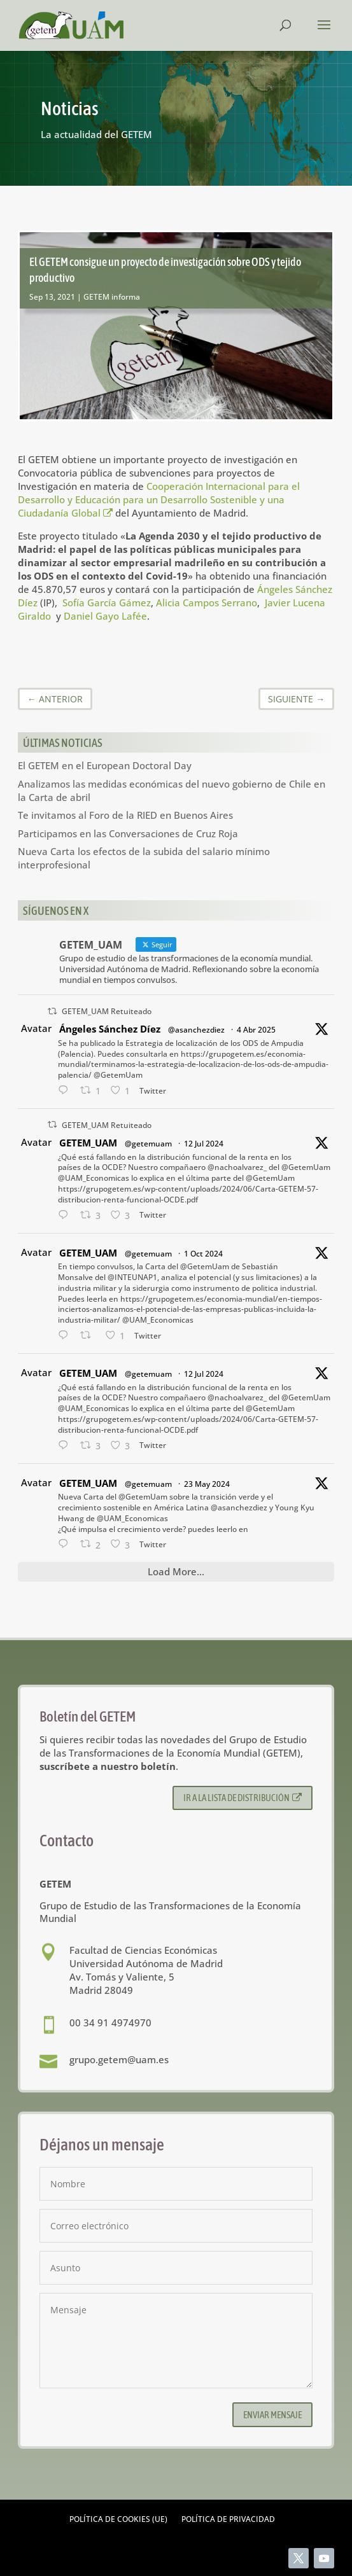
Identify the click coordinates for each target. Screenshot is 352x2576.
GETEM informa (111, 296)
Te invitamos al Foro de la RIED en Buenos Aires (125, 815)
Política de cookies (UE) (118, 2519)
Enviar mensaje (272, 2414)
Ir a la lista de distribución (242, 1797)
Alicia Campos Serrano (206, 602)
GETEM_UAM (88, 1142)
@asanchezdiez (196, 1029)
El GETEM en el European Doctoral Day (105, 765)
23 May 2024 (207, 1484)
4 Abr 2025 (256, 1029)
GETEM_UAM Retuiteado (106, 1011)
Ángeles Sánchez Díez (109, 1028)
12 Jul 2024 (203, 1143)
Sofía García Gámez (106, 602)
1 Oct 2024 (203, 1253)
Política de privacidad (228, 2519)
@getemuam (148, 1143)
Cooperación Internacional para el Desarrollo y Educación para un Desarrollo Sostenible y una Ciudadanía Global (159, 499)
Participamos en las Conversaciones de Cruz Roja (128, 833)
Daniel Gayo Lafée (105, 615)
